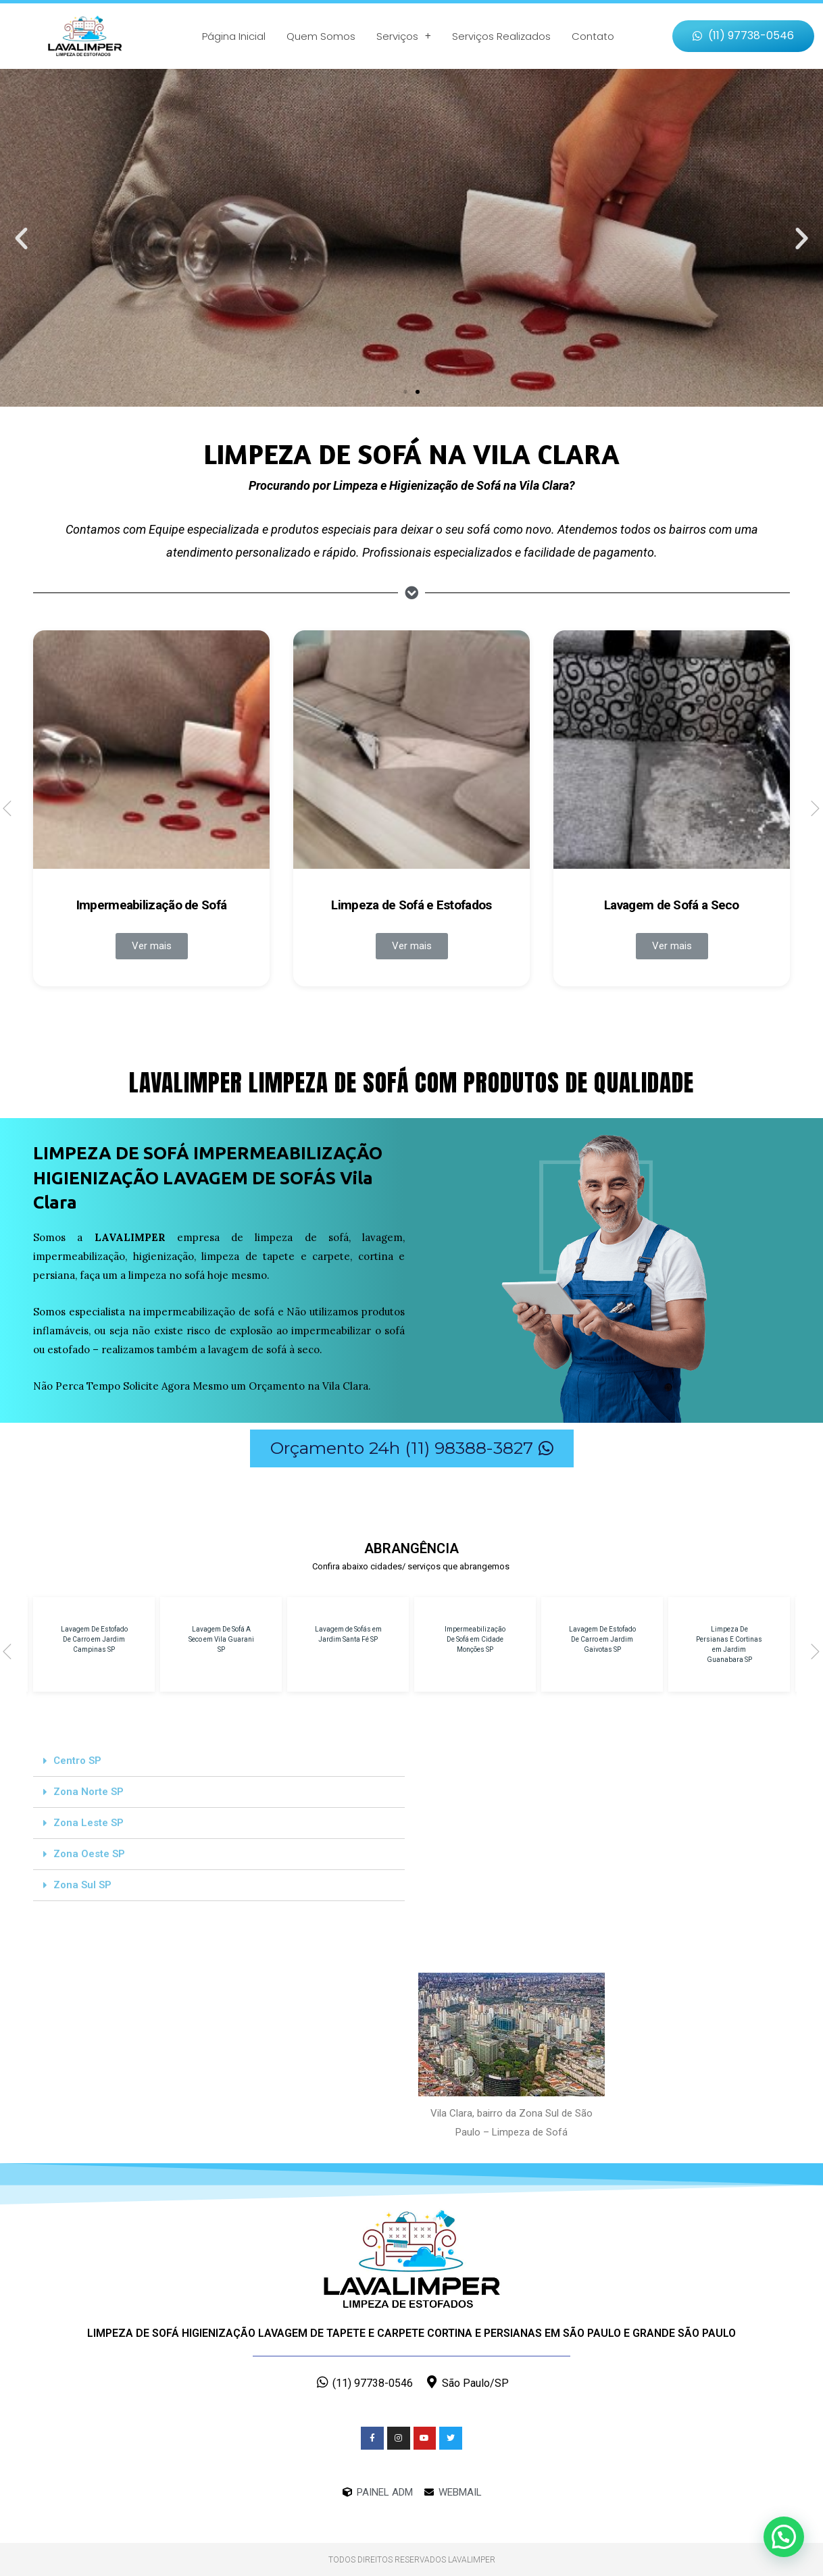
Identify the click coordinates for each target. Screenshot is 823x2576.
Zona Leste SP (88, 1823)
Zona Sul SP (82, 1885)
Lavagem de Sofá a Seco (671, 905)
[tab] (219, 1761)
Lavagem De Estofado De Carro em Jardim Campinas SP (94, 1639)
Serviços (403, 36)
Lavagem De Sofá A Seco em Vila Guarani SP (221, 1639)
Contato (593, 36)
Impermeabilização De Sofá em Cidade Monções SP (475, 1639)
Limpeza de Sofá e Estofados (411, 905)
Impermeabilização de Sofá (151, 905)
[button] (743, 36)
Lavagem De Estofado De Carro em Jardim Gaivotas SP (602, 1639)
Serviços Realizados (501, 36)
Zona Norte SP (88, 1792)
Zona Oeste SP (89, 1854)
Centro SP (77, 1760)
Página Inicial (234, 36)
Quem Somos (320, 36)
